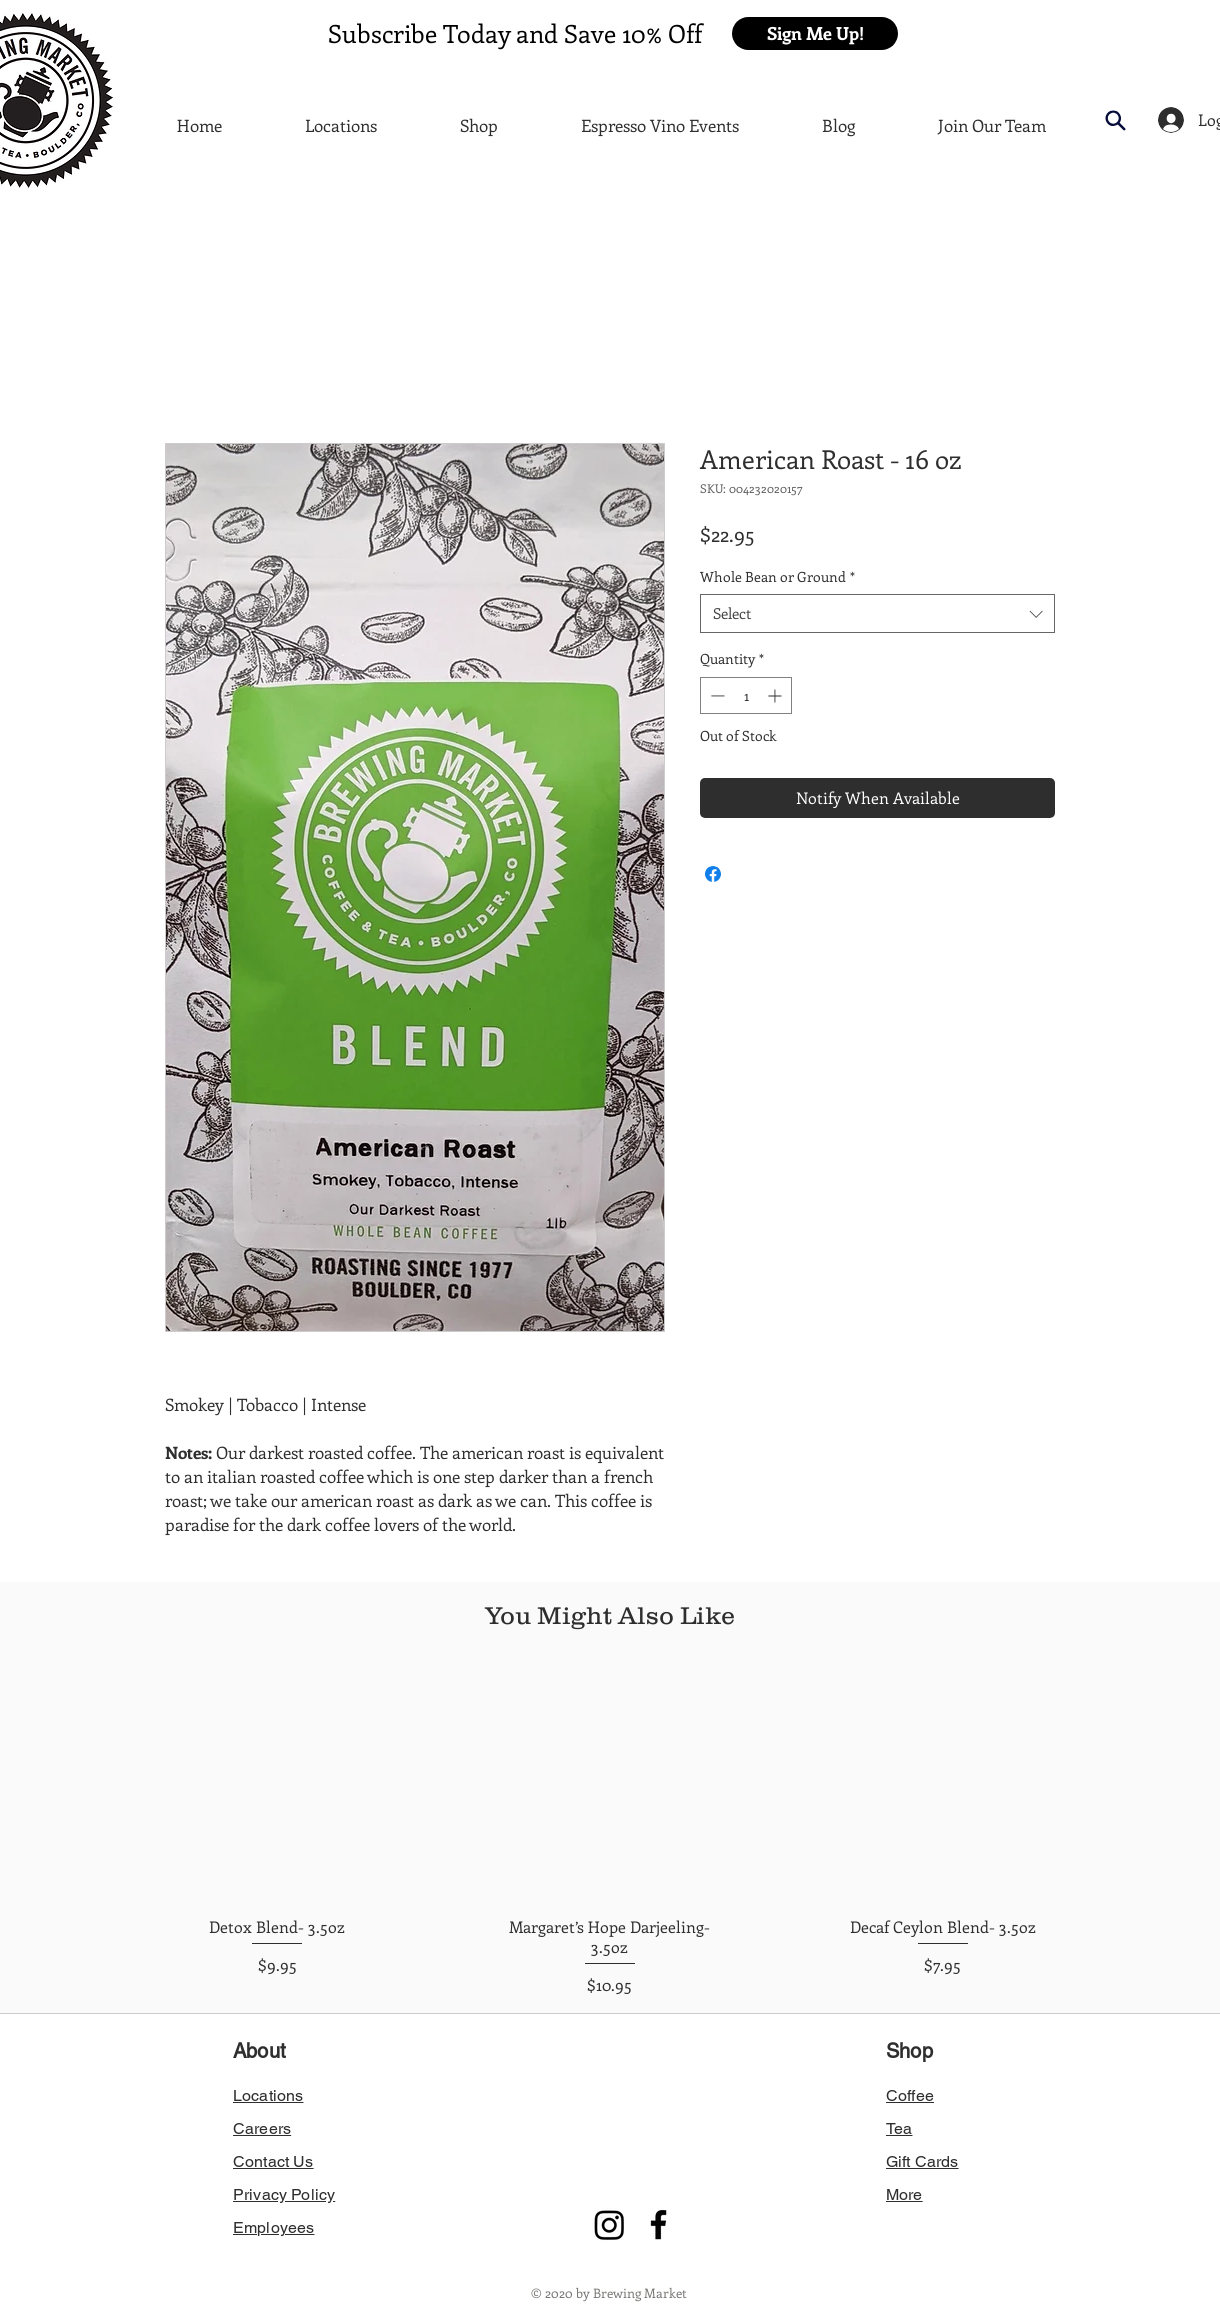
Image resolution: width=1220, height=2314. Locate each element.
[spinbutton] (746, 695)
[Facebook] (658, 2224)
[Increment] (776, 695)
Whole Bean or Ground (777, 576)
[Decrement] (715, 695)
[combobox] (877, 613)
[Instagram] (609, 2224)
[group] (610, 1833)
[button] (815, 33)
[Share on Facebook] (713, 874)
